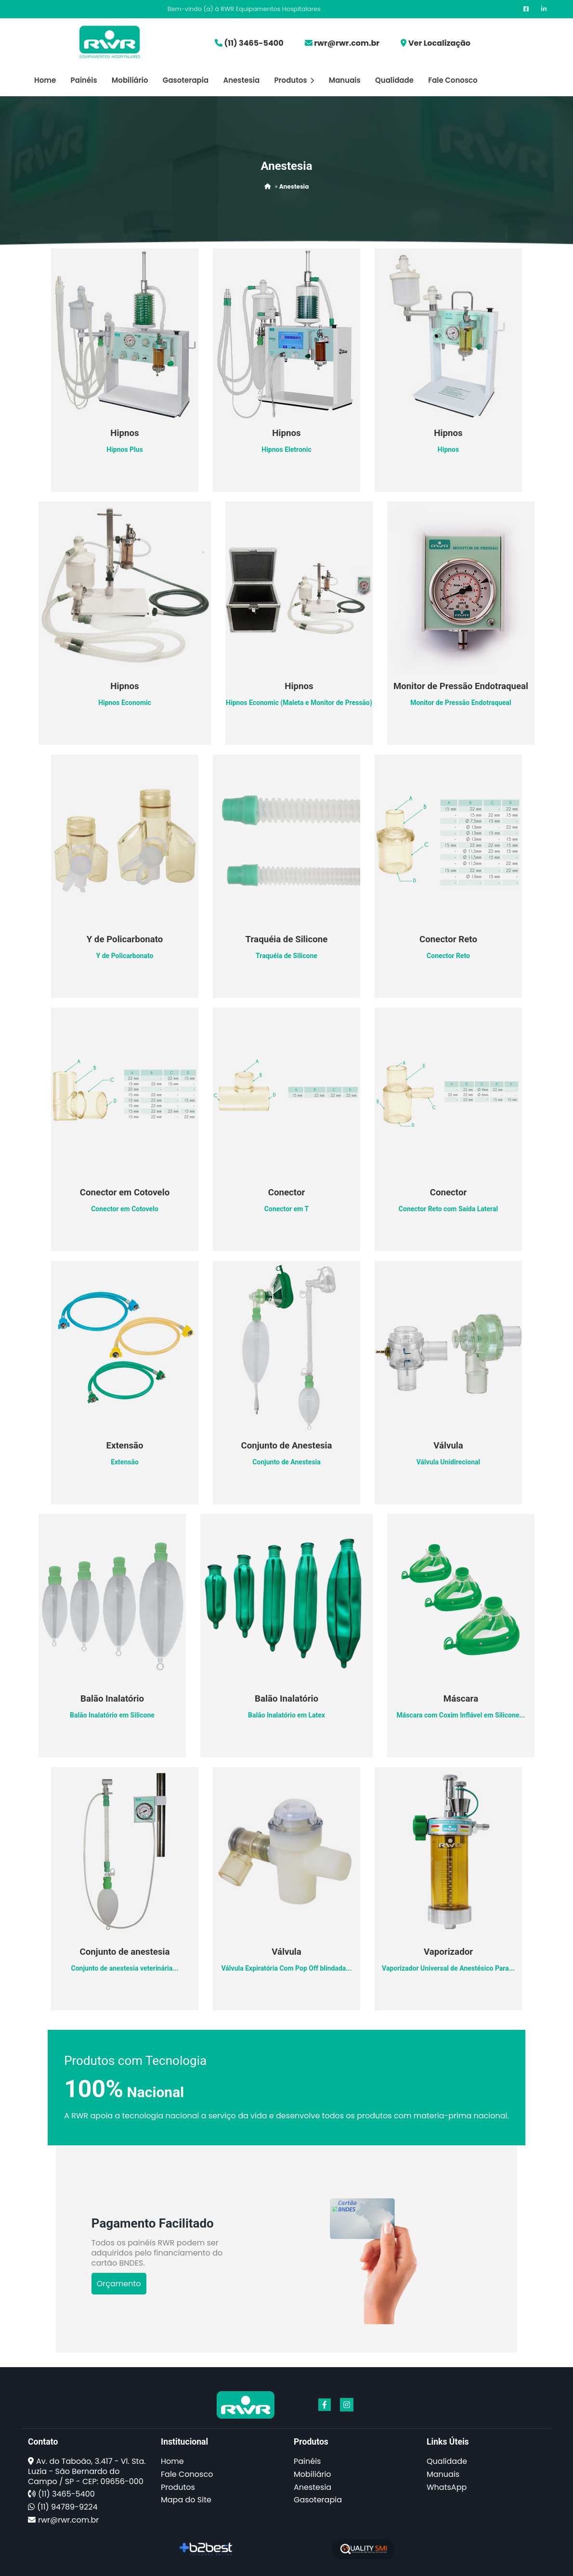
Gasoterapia (185, 80)
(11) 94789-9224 (67, 2506)
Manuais (345, 80)
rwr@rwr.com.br (346, 43)
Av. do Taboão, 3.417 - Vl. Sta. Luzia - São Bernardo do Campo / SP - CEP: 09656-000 (87, 2471)
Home (45, 80)
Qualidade (394, 80)
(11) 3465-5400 (253, 43)
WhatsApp (447, 2487)
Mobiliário (130, 80)
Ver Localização (439, 43)
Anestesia (241, 80)
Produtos (294, 80)
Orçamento (119, 2283)
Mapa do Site (186, 2499)
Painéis (84, 80)
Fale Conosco (452, 80)
